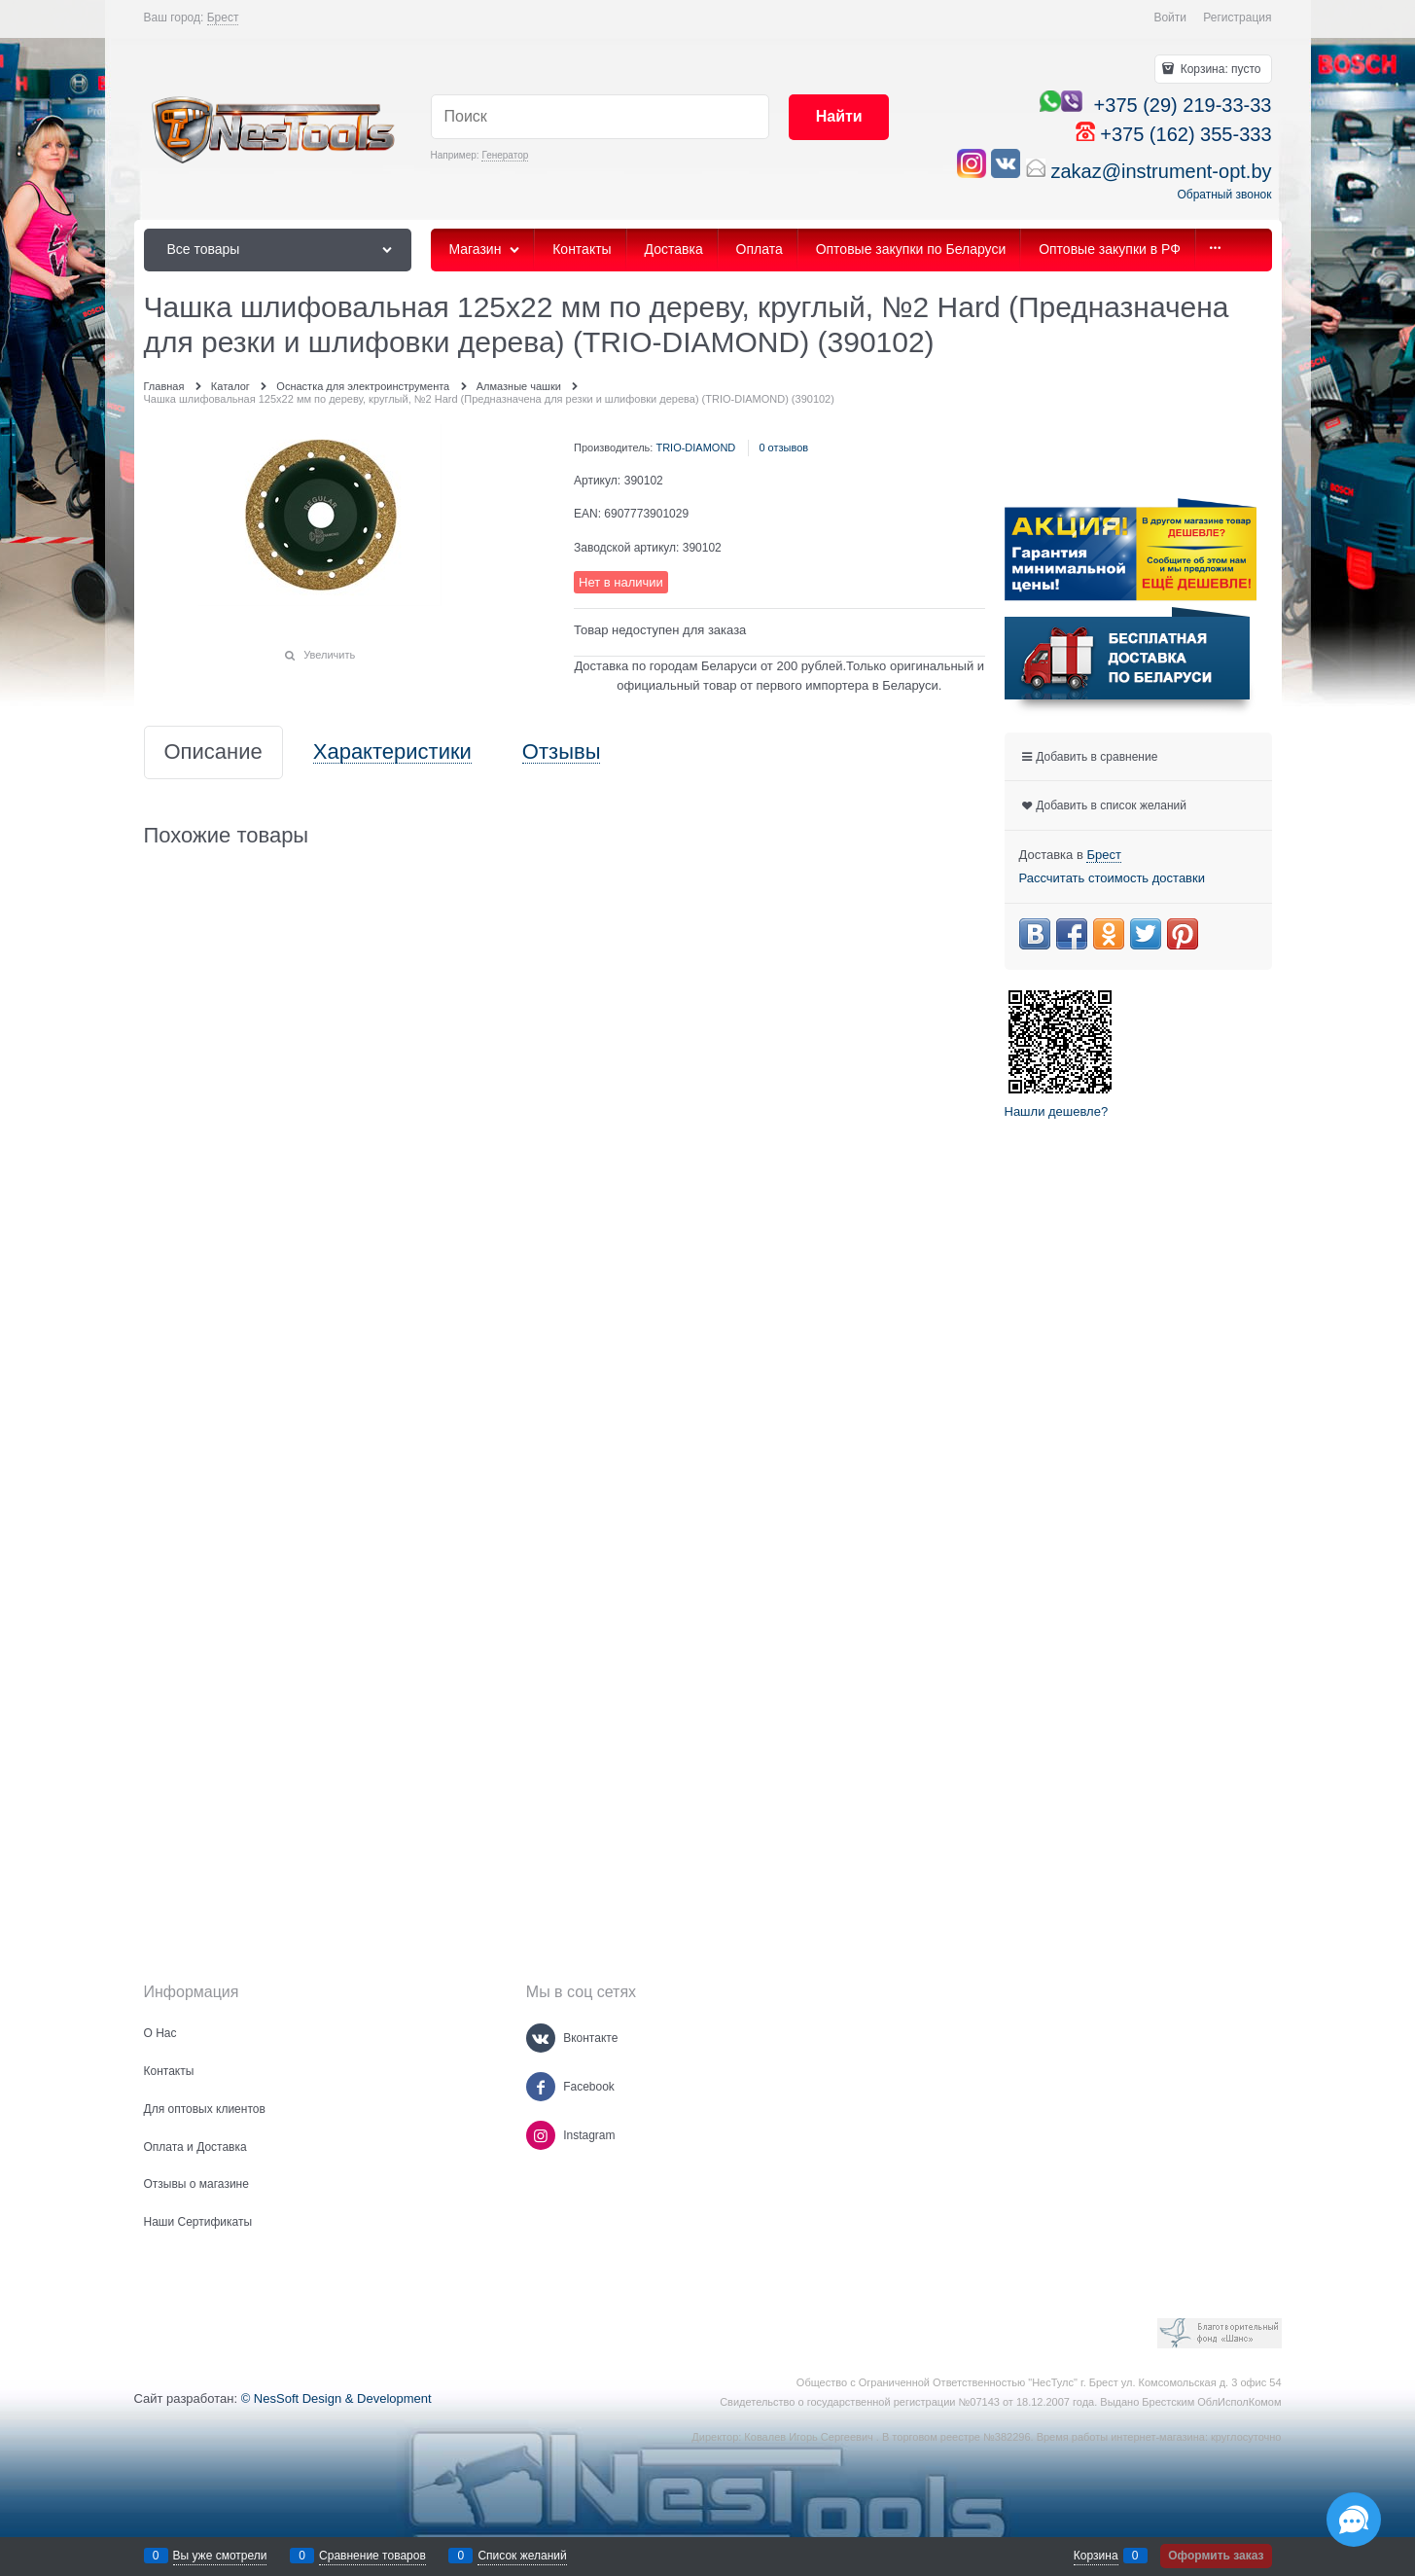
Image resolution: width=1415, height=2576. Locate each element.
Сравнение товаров (372, 2555)
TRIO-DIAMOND (695, 447)
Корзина (1096, 2555)
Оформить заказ (1215, 2555)
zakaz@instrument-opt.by (1160, 171)
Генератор (504, 155)
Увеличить (329, 655)
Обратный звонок (1224, 194)
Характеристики (392, 752)
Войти (1169, 17)
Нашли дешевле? (1057, 1111)
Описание (213, 752)
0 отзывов (783, 447)
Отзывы (561, 752)
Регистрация (1237, 17)
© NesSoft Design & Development (336, 2398)
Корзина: (1218, 69)
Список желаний (522, 2555)
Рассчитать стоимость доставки (1112, 878)
